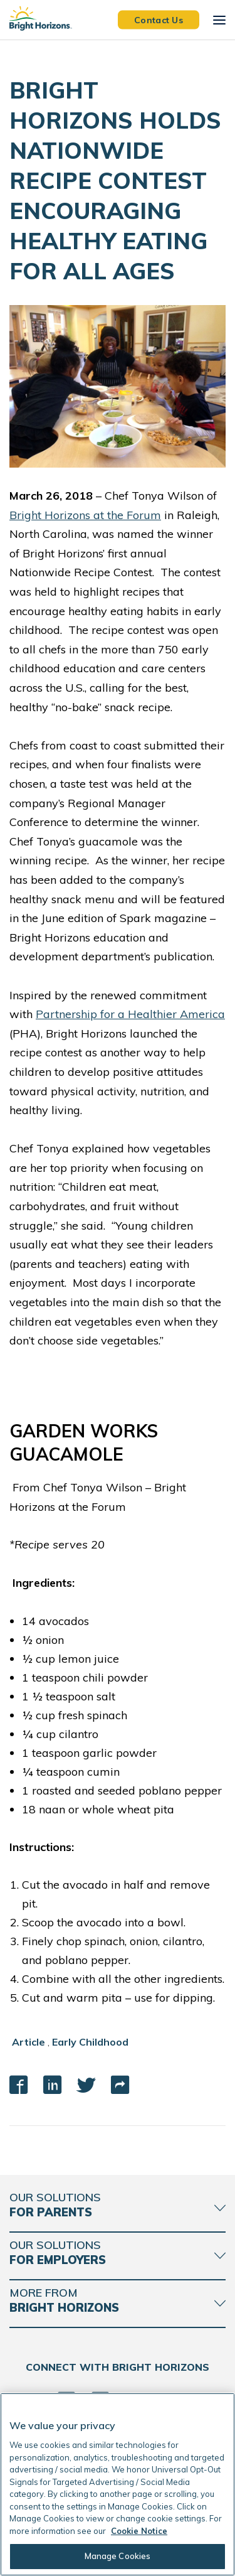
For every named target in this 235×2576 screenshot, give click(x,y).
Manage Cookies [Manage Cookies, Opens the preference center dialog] (118, 2556)
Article (28, 2042)
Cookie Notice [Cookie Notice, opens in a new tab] (139, 2531)
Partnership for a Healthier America (130, 1014)
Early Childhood (90, 2042)
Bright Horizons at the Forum (85, 515)
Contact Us (158, 19)
